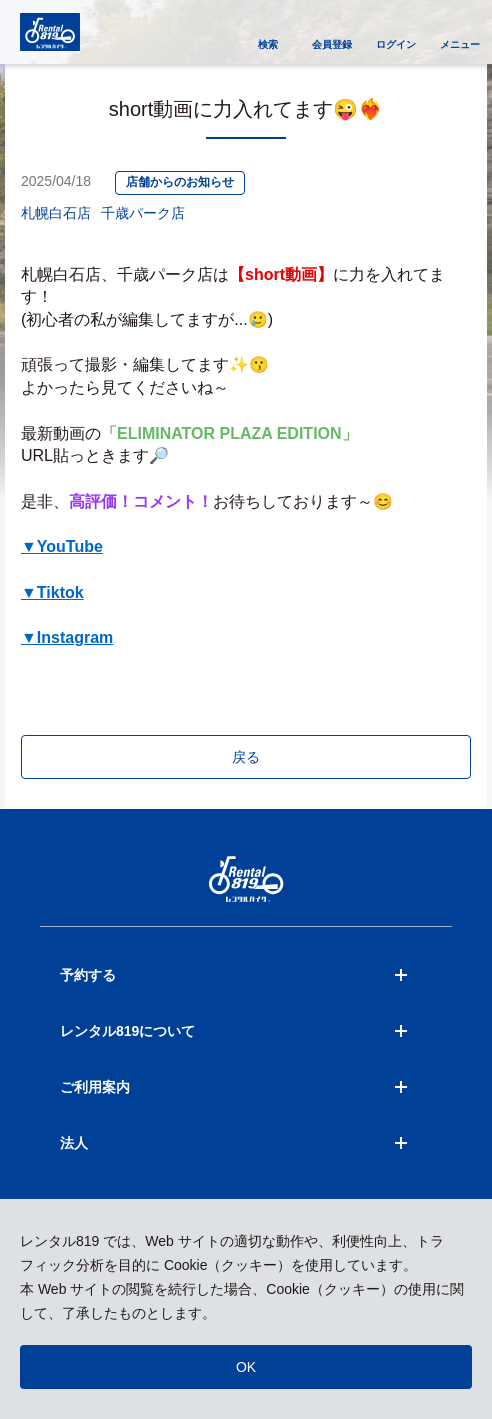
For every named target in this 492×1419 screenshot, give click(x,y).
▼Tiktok (52, 592)
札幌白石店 (56, 213)
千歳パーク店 (143, 213)
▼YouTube (62, 546)
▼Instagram (67, 637)
